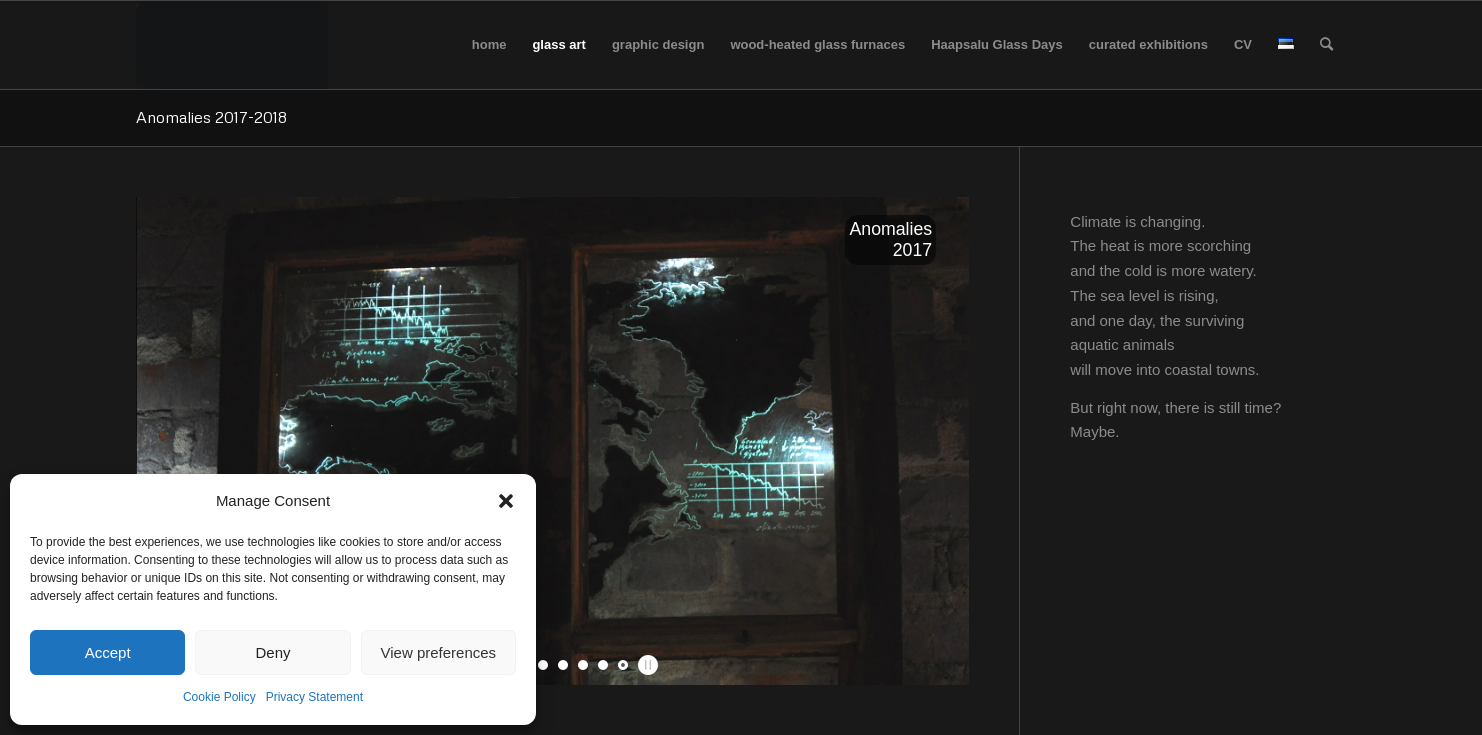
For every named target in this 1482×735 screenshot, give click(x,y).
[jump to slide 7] (603, 665)
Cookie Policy (219, 697)
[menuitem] (489, 45)
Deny (272, 652)
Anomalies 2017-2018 (211, 117)
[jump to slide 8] (623, 665)
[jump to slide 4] (543, 665)
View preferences (439, 652)
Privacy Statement (314, 697)
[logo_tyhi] (232, 45)
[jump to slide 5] (563, 665)
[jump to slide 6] (583, 665)
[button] (506, 501)
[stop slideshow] (645, 665)
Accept (108, 652)
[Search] (1326, 45)
